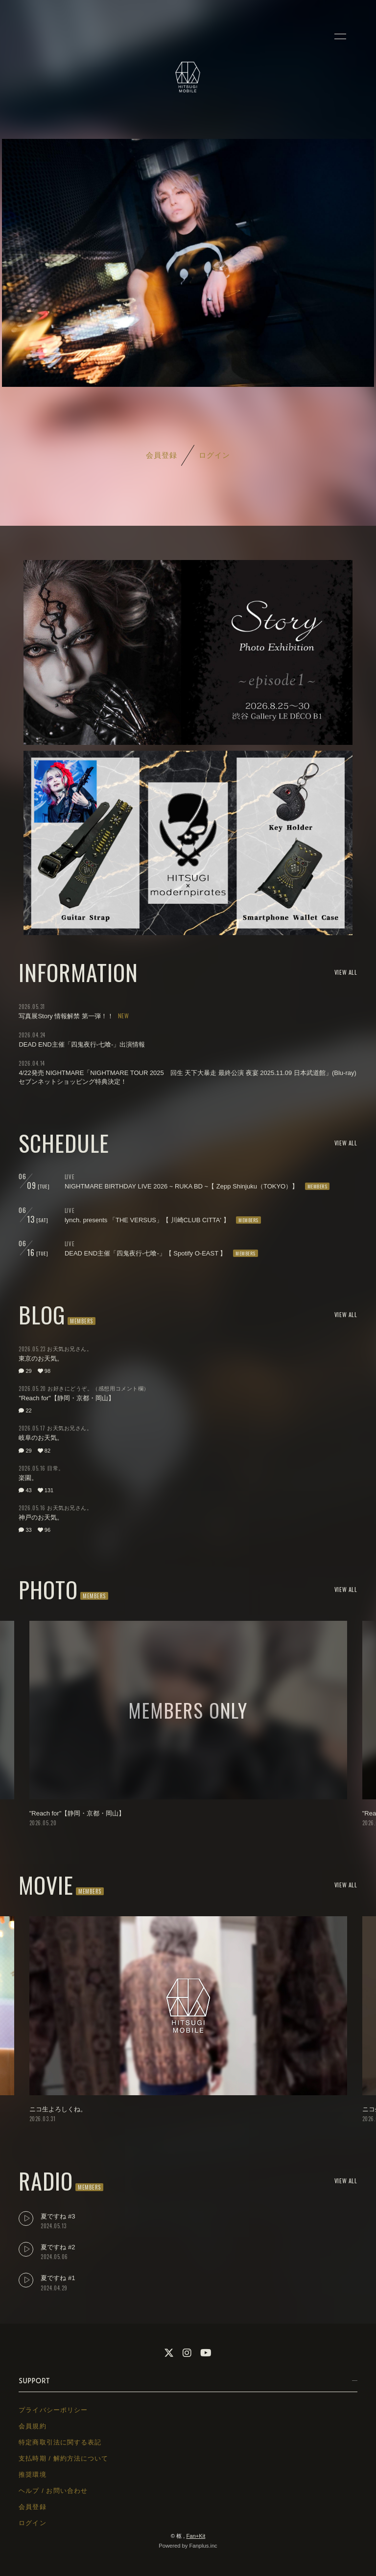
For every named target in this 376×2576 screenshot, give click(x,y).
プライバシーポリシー (53, 2410)
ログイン (214, 455)
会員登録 (161, 455)
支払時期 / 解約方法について (63, 2458)
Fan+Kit (195, 2536)
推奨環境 (32, 2474)
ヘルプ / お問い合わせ (53, 2490)
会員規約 (32, 2426)
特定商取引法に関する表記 (60, 2442)
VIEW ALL (345, 972)
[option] (188, 1724)
